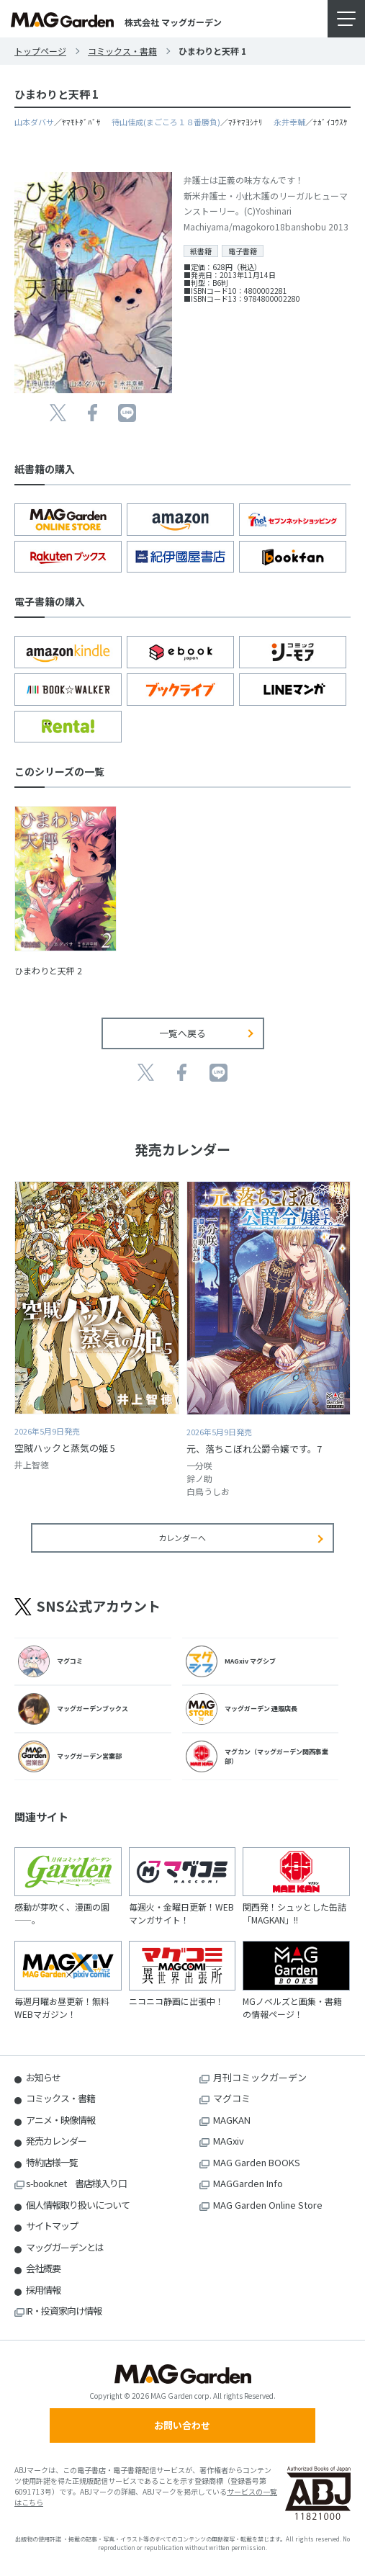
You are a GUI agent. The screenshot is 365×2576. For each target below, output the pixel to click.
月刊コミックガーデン (260, 2077)
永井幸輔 (289, 121)
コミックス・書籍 (122, 51)
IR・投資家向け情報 (64, 2310)
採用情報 (43, 2290)
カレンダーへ (182, 1537)
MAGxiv (228, 2141)
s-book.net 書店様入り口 (76, 2183)
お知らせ (43, 2077)
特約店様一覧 (52, 2162)
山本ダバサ (34, 121)
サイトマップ (52, 2225)
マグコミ (232, 2098)
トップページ (40, 51)
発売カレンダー (56, 2141)
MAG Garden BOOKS (256, 2162)
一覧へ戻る (182, 1033)
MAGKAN (232, 2120)
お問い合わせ (182, 2425)
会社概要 (43, 2268)
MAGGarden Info (248, 2183)
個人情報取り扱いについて (78, 2205)
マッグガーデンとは (65, 2247)
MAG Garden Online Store (268, 2205)
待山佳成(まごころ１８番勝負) (166, 121)
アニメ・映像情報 (60, 2120)
